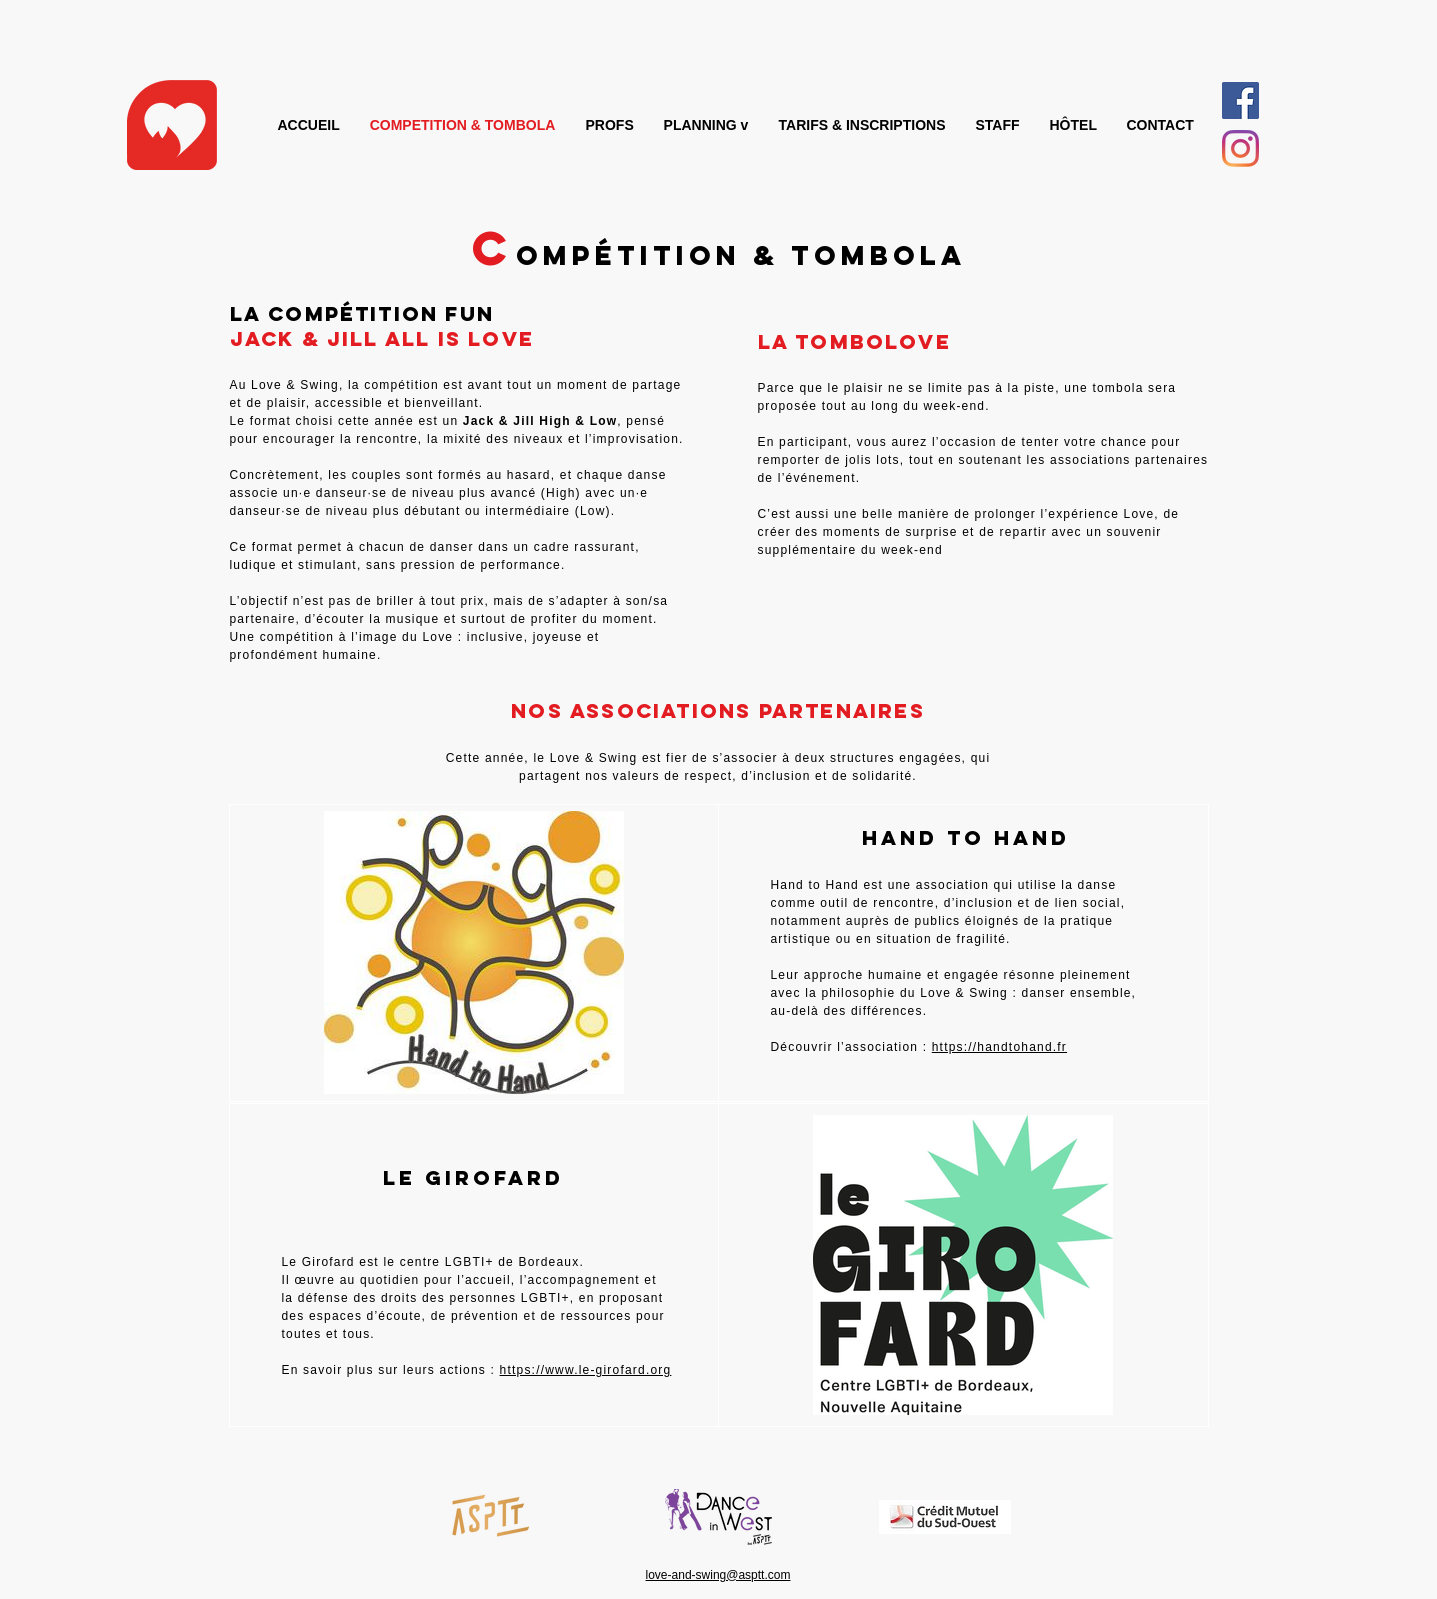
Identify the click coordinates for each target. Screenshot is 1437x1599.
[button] (706, 125)
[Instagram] (1240, 148)
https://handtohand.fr (999, 1047)
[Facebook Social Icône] (1240, 100)
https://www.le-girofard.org (586, 1370)
